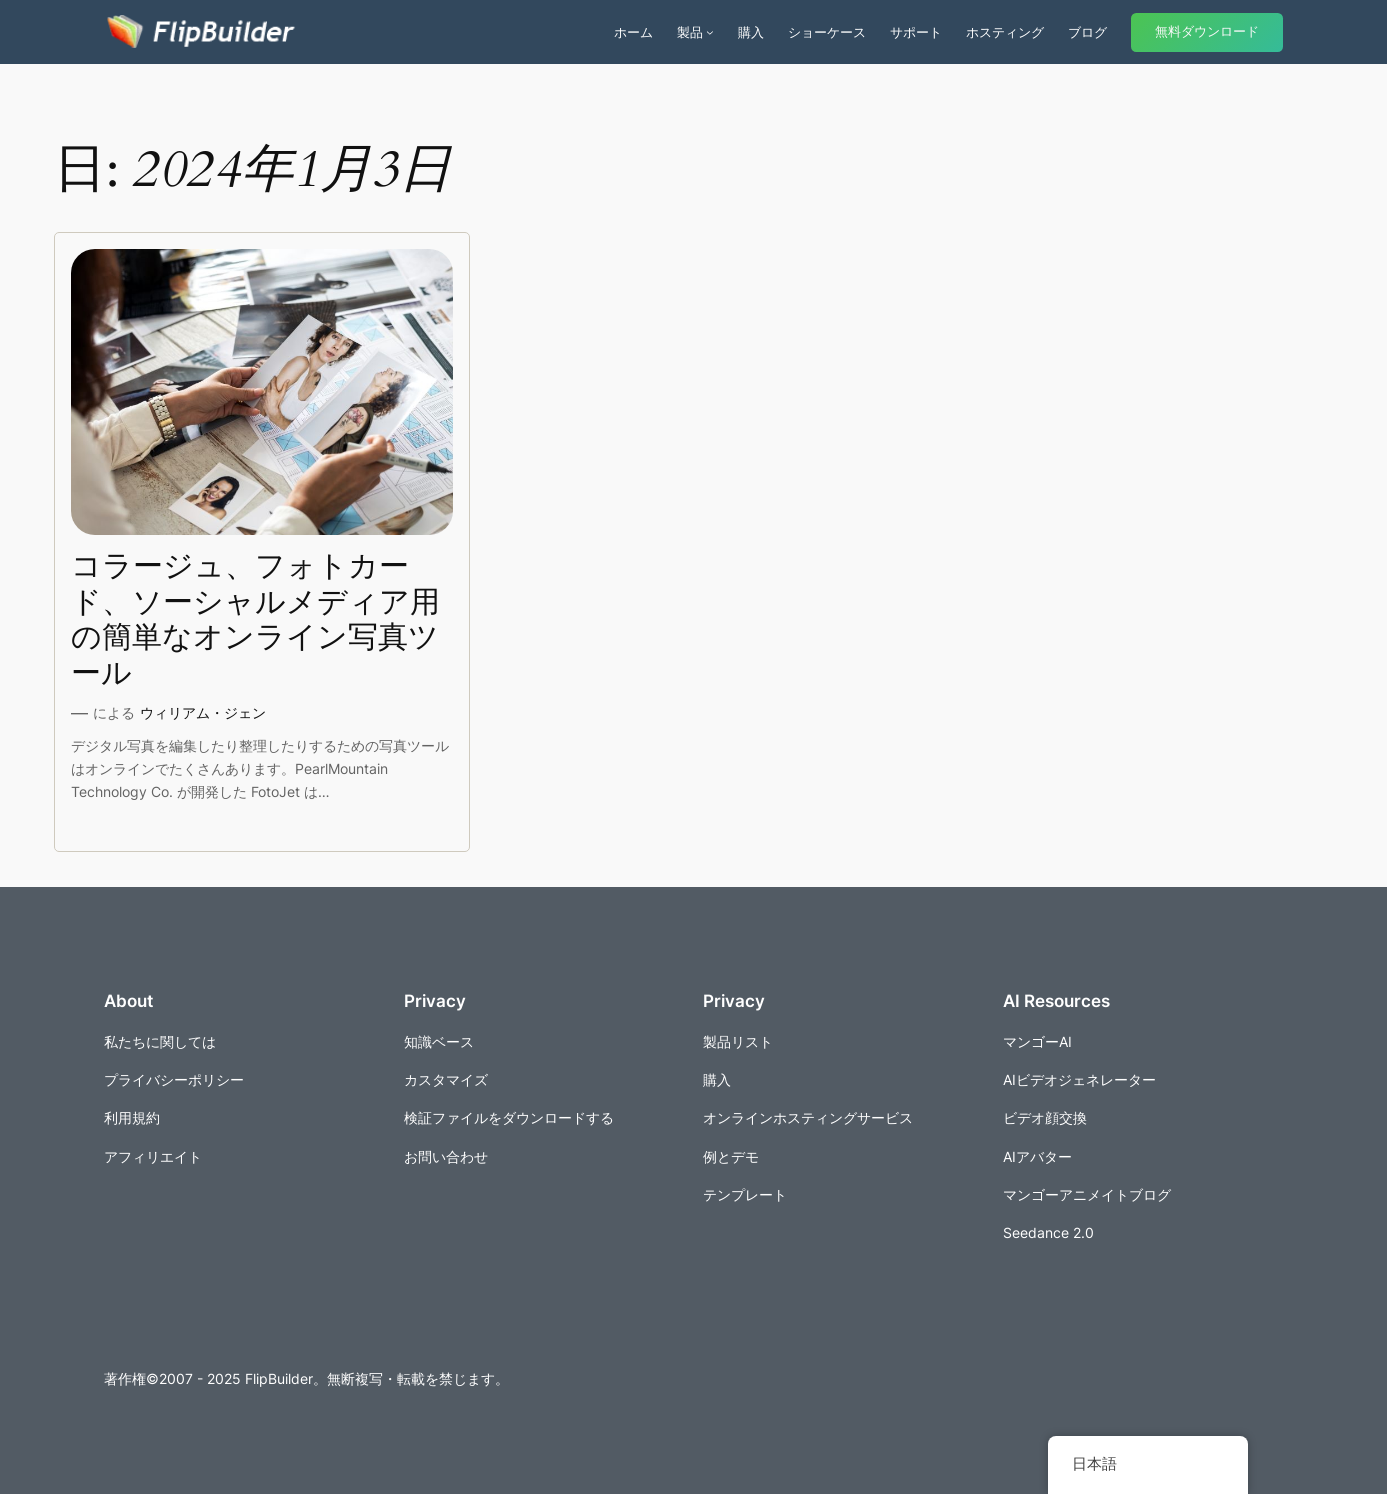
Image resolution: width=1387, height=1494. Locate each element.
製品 (690, 32)
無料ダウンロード (1207, 31)
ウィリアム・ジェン (203, 712)
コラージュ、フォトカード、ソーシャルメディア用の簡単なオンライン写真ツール (255, 621)
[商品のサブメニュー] (710, 32)
